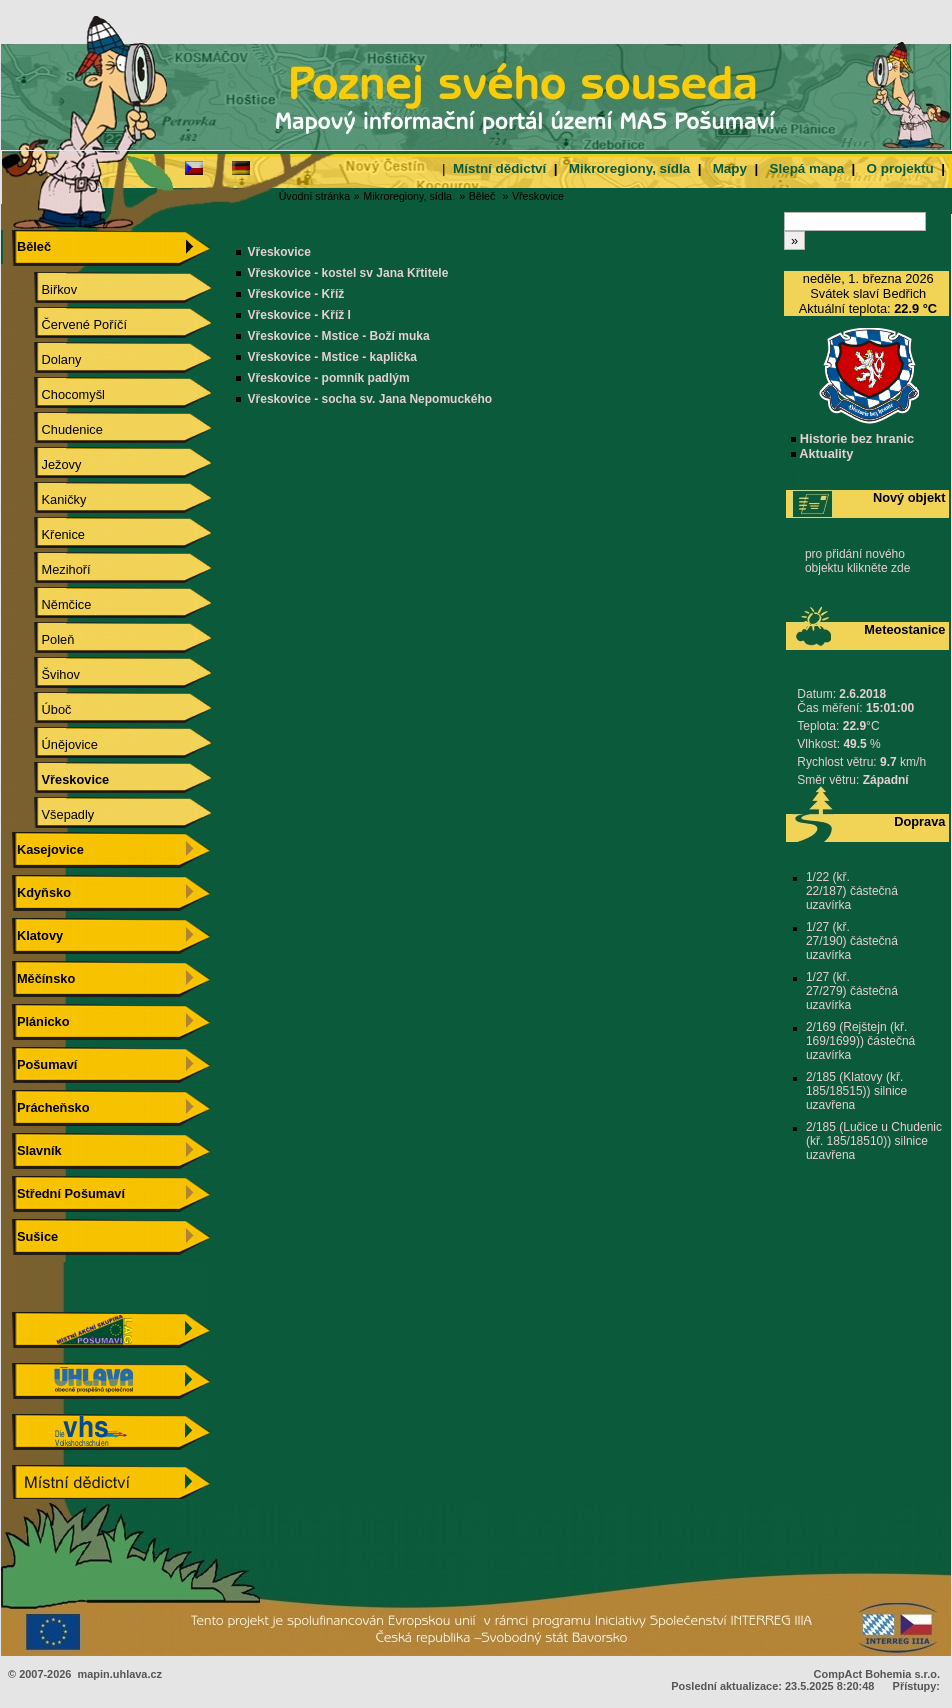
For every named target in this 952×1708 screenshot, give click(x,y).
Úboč (42, 709)
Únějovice (55, 744)
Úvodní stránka (315, 196)
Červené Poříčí (70, 324)
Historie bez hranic (852, 438)
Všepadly (53, 814)
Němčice (52, 604)
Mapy (730, 168)
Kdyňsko (41, 892)
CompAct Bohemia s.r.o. (877, 1674)
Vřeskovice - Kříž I (299, 315)
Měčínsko (43, 978)
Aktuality (822, 453)
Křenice (49, 534)
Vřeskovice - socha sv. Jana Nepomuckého (370, 399)
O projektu (900, 168)
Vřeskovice (538, 196)
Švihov (46, 674)
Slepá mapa (806, 168)
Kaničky (49, 499)
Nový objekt (909, 497)
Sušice (35, 1236)
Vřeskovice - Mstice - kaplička (332, 357)
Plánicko (40, 1021)
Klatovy (37, 935)
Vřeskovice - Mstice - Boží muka (339, 336)
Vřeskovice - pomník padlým (329, 378)
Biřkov (45, 289)
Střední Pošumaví (68, 1193)
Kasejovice (47, 849)
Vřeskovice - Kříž (296, 294)
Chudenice (58, 429)
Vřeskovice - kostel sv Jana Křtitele (348, 273)
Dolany (47, 359)
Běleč (482, 196)
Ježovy (47, 464)
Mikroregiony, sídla (629, 168)
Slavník (36, 1150)
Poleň (43, 639)
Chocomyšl (59, 394)
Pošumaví (44, 1064)
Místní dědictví (499, 168)
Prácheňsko (50, 1107)
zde (900, 568)
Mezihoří (52, 569)
